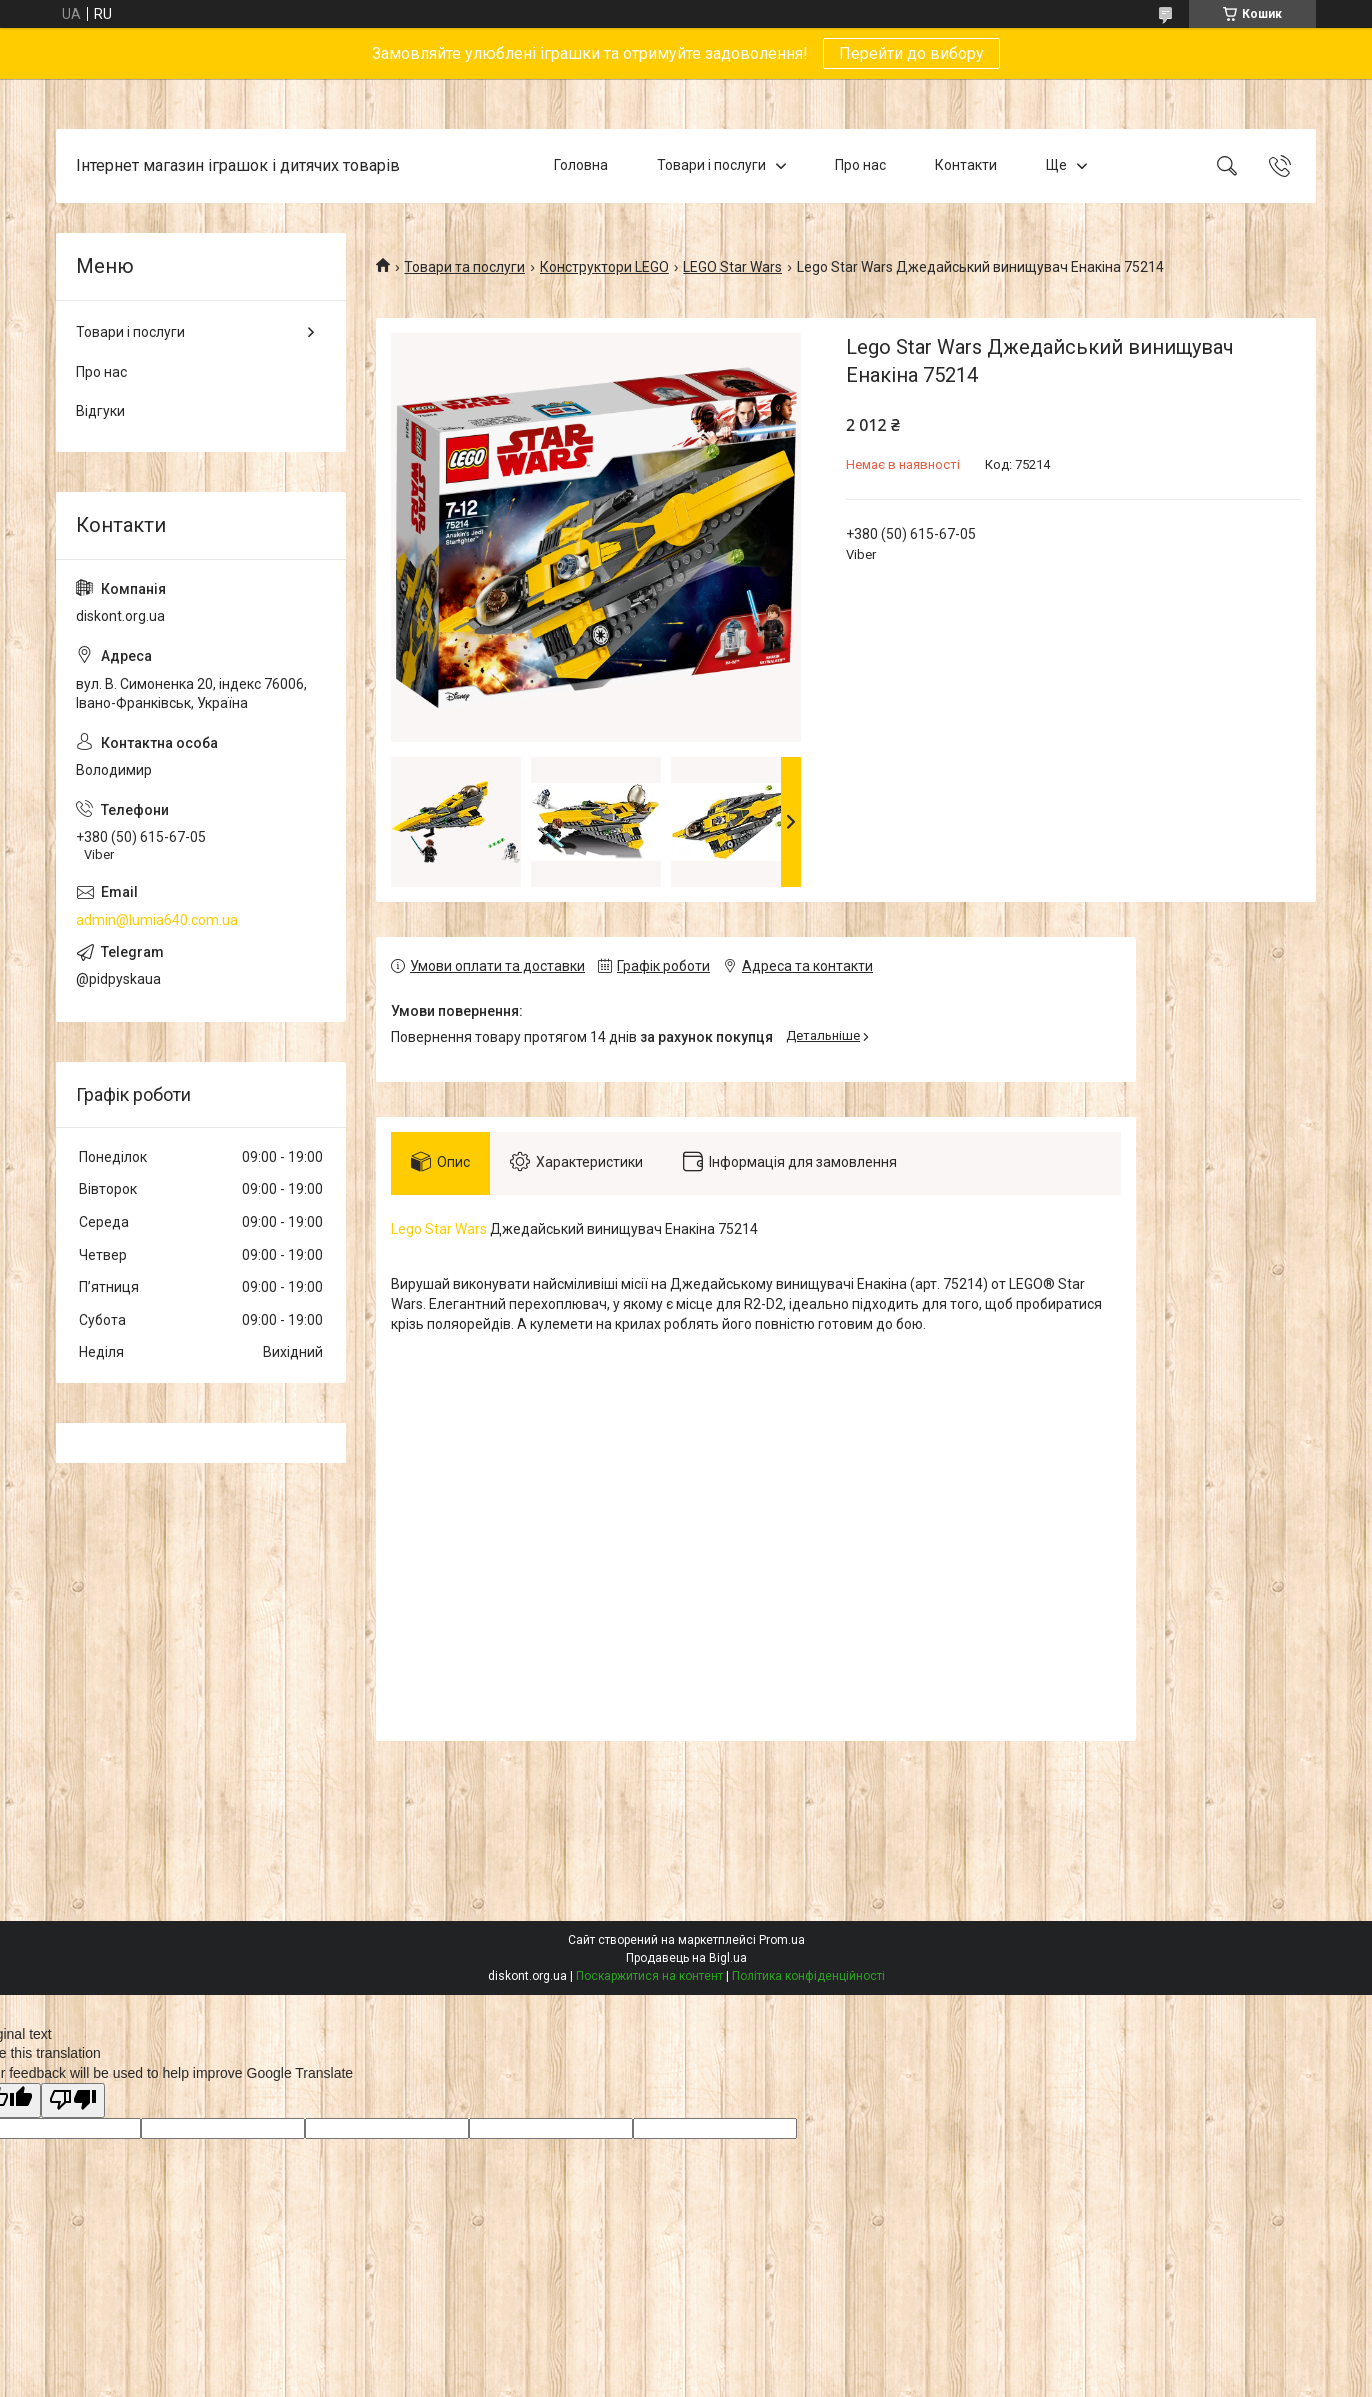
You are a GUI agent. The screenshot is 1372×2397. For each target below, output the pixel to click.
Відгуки (100, 411)
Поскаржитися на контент (649, 1976)
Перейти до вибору (911, 53)
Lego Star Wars (439, 1229)
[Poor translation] (73, 2100)
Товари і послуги (711, 165)
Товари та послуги (464, 267)
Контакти (966, 165)
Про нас (860, 165)
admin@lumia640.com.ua (157, 920)
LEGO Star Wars (732, 267)
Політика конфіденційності (808, 1976)
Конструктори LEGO (604, 267)
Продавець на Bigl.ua (686, 1958)
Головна (581, 165)
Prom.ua (782, 1940)
